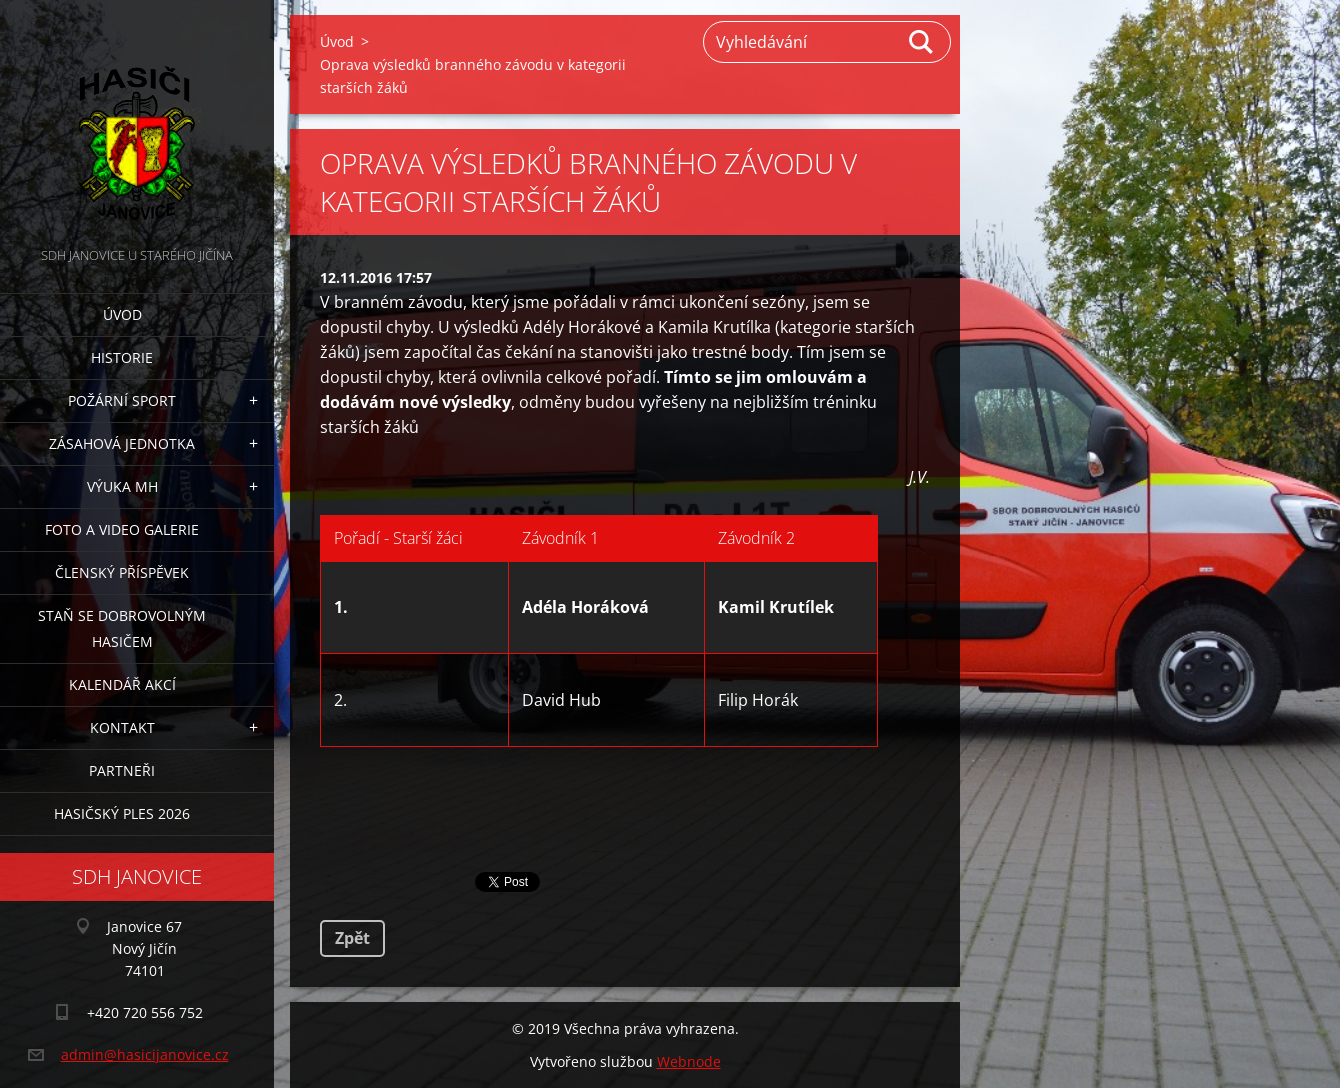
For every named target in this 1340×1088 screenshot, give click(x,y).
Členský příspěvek (122, 572)
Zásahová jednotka (122, 443)
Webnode (689, 1061)
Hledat (922, 42)
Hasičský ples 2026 (122, 813)
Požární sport (122, 400)
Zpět (352, 938)
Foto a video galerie (122, 529)
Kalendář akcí (122, 684)
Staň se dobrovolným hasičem (122, 628)
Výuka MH (122, 486)
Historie (122, 357)
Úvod (122, 314)
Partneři (122, 770)
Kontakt (122, 727)
